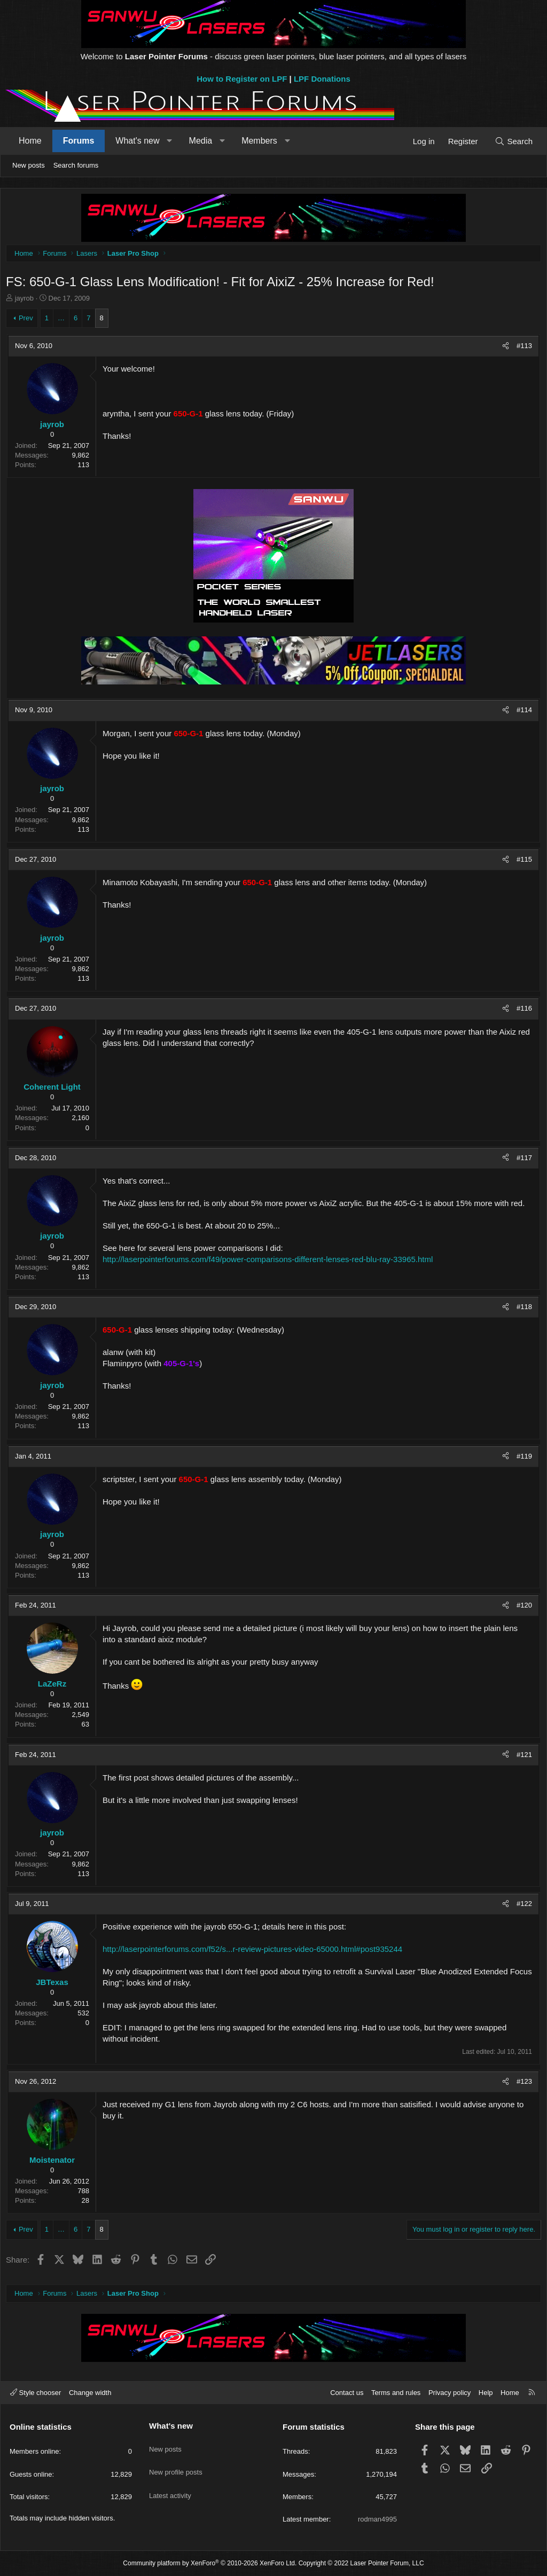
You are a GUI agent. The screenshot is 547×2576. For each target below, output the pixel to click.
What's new (137, 140)
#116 (521, 1011)
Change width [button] (90, 2393)
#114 (521, 712)
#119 (521, 1459)
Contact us (346, 2393)
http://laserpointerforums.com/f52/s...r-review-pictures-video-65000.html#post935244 (255, 1951)
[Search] (513, 141)
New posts (28, 165)
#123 (521, 2084)
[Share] (503, 348)
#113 (521, 348)
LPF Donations (322, 78)
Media (201, 140)
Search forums (76, 165)
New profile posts (175, 2464)
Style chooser (35, 2393)
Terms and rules (395, 2393)
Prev (28, 321)
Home (30, 140)
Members (259, 140)
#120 (521, 1608)
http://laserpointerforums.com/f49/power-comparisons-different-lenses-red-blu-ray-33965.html (270, 1261)
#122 (521, 1906)
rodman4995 (377, 2519)
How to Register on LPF (242, 78)
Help (486, 2393)
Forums (79, 140)
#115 (521, 862)
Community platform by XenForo (209, 2563)
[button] (169, 141)
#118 (521, 1309)
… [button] (63, 321)
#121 (521, 1757)
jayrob (27, 301)
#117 (521, 1160)
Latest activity (170, 2483)
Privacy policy (449, 2393)
